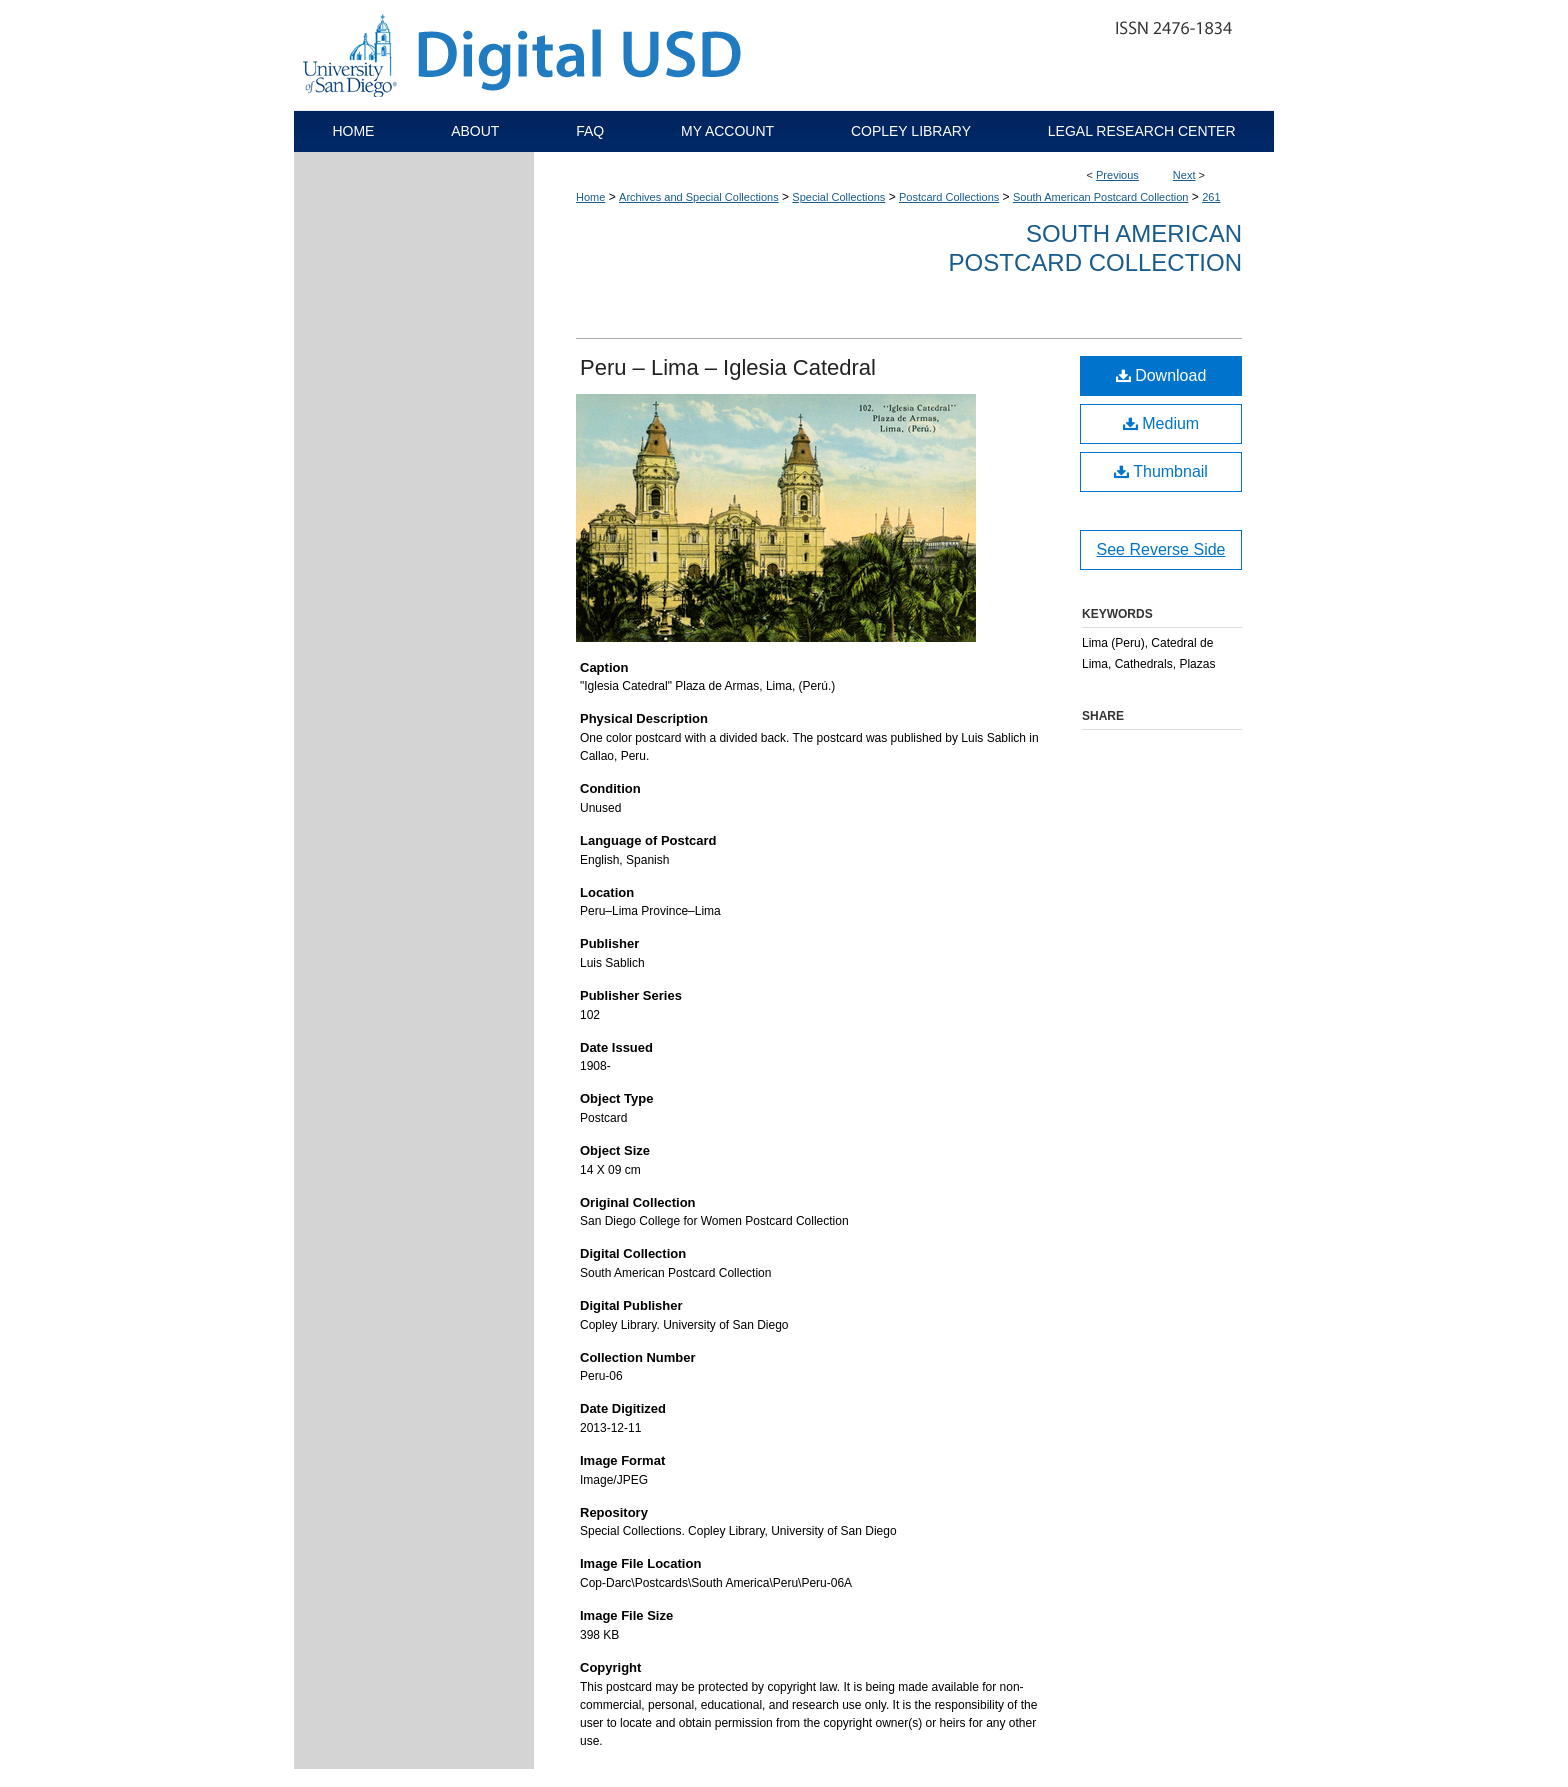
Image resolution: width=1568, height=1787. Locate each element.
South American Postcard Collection (1100, 197)
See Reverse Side (1161, 549)
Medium (1161, 423)
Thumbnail (1161, 471)
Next (1184, 175)
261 (1211, 197)
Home (590, 197)
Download (1161, 375)
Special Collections (838, 197)
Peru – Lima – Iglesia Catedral (728, 367)
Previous (1117, 175)
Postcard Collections (949, 197)
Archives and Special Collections (699, 197)
